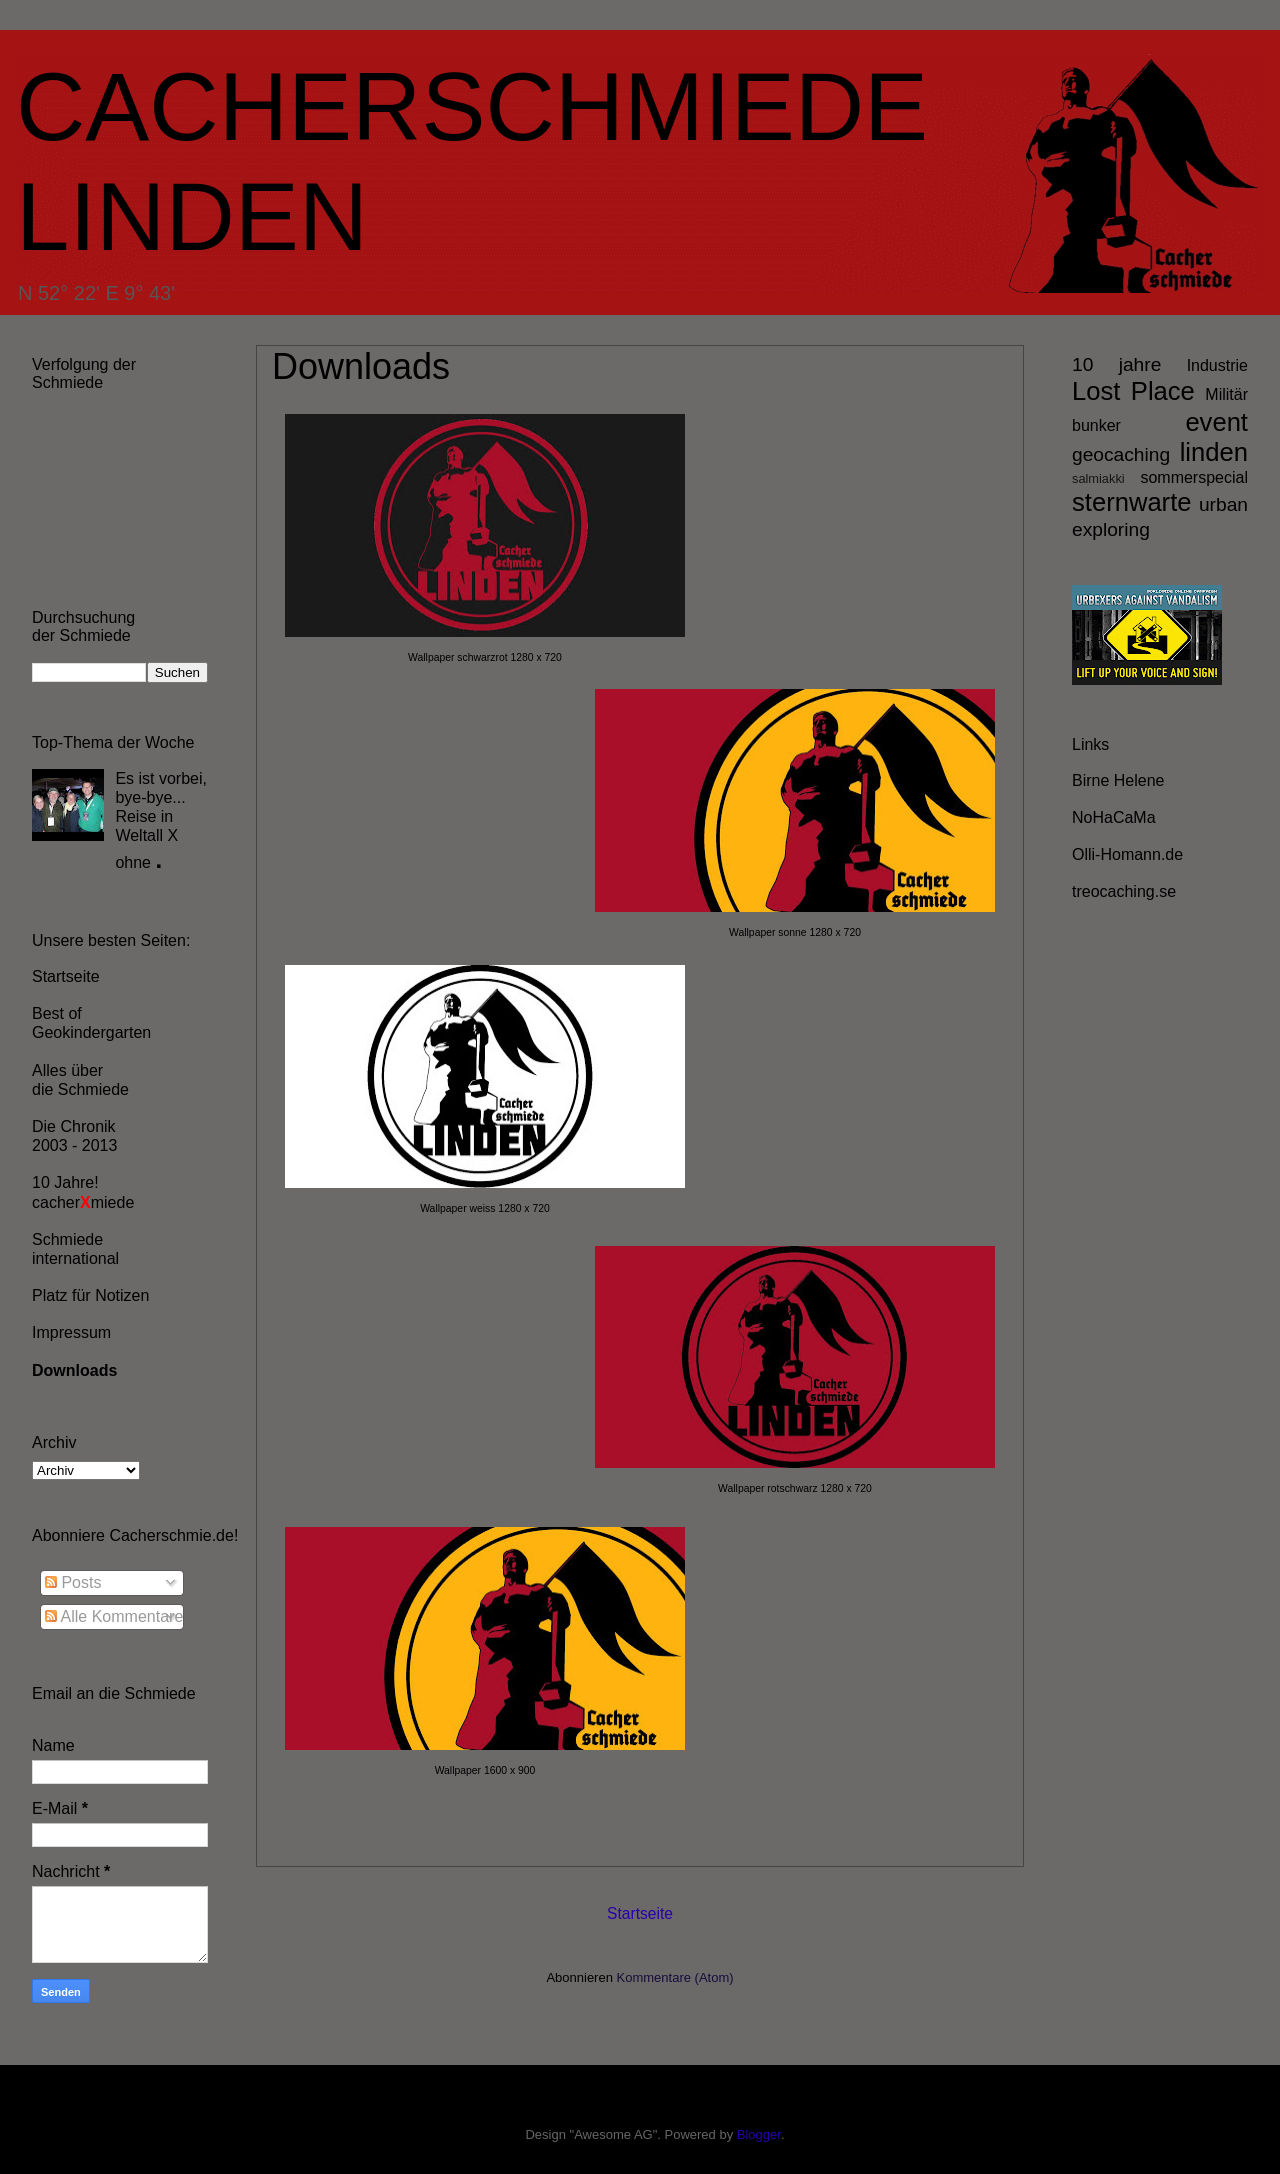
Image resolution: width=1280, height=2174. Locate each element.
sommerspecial (1194, 477)
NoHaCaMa (1114, 817)
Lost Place (1133, 391)
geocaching (1121, 454)
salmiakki (1098, 478)
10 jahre (1116, 364)
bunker (1096, 425)
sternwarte (1131, 502)
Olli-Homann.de (1127, 854)
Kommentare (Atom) (675, 1977)
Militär (1226, 394)
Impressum (71, 1332)
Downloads (74, 1370)
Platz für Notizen (90, 1295)
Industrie (1217, 365)
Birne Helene (1118, 780)
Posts (73, 1582)
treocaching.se (1124, 891)
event (1216, 422)
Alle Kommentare (114, 1616)
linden (1214, 452)
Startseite (640, 1913)
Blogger (759, 2134)
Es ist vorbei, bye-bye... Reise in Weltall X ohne (161, 820)
